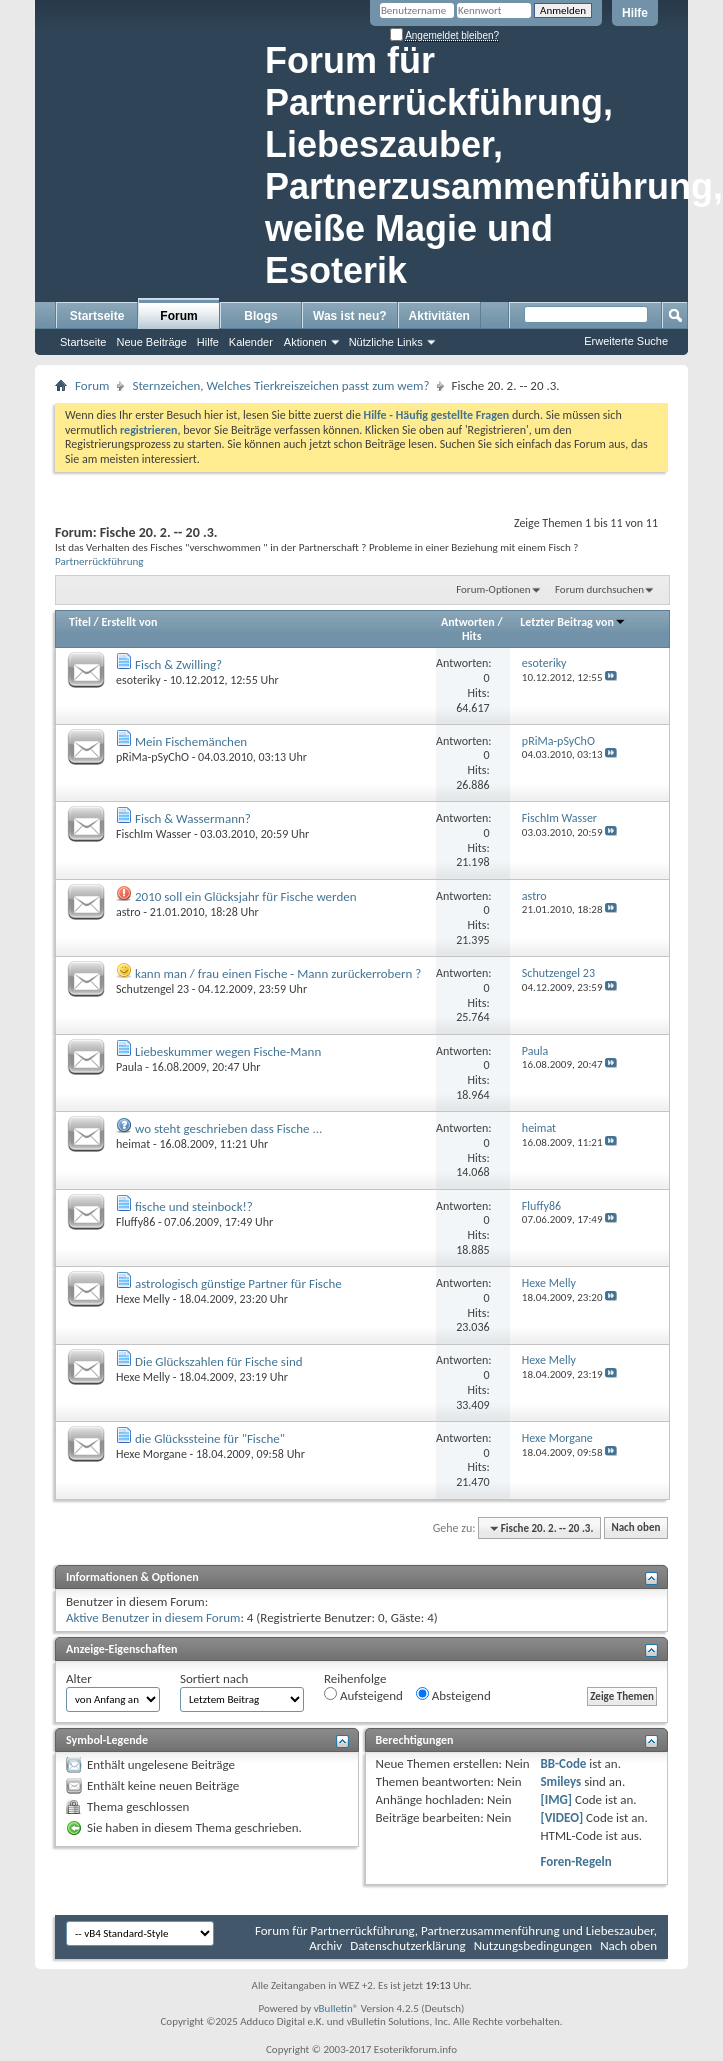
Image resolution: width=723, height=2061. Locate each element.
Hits (471, 636)
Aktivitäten (439, 316)
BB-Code (563, 1763)
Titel (80, 622)
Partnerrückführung (99, 561)
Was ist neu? (350, 316)
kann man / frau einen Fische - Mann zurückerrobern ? (278, 973)
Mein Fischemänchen (191, 741)
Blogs (260, 316)
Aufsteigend (363, 1695)
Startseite (97, 316)
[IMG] (556, 1799)
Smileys (560, 1781)
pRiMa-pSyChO (152, 757)
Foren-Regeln (575, 1861)
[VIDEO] (561, 1817)
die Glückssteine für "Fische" (210, 1438)
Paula (129, 1067)
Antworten (468, 622)
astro (128, 912)
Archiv (325, 1945)
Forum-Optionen (493, 589)
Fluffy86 (135, 1222)
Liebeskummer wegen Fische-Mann (228, 1051)
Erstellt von (129, 622)
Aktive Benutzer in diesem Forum (153, 1617)
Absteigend (453, 1695)
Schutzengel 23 (152, 989)
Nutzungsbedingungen (533, 1945)
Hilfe (635, 13)
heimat (133, 1144)
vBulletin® (336, 2008)
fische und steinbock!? (194, 1206)
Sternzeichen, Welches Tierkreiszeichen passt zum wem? (280, 385)
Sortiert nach (214, 1678)
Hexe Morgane (151, 1454)
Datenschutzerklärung (408, 1945)
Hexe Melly (143, 1299)
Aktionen (305, 342)
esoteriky (138, 680)
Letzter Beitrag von (573, 622)
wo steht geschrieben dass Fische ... (228, 1128)
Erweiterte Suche (626, 341)
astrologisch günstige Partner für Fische (238, 1283)
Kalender (251, 342)
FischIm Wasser (153, 834)
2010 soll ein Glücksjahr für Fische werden (246, 896)
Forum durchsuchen (599, 589)
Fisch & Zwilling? (178, 664)
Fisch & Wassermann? (193, 818)
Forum (178, 316)
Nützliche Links (386, 342)
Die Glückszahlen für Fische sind (219, 1361)
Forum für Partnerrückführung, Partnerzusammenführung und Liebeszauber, (456, 1930)
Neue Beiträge (151, 342)
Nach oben (635, 1528)
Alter (79, 1678)
